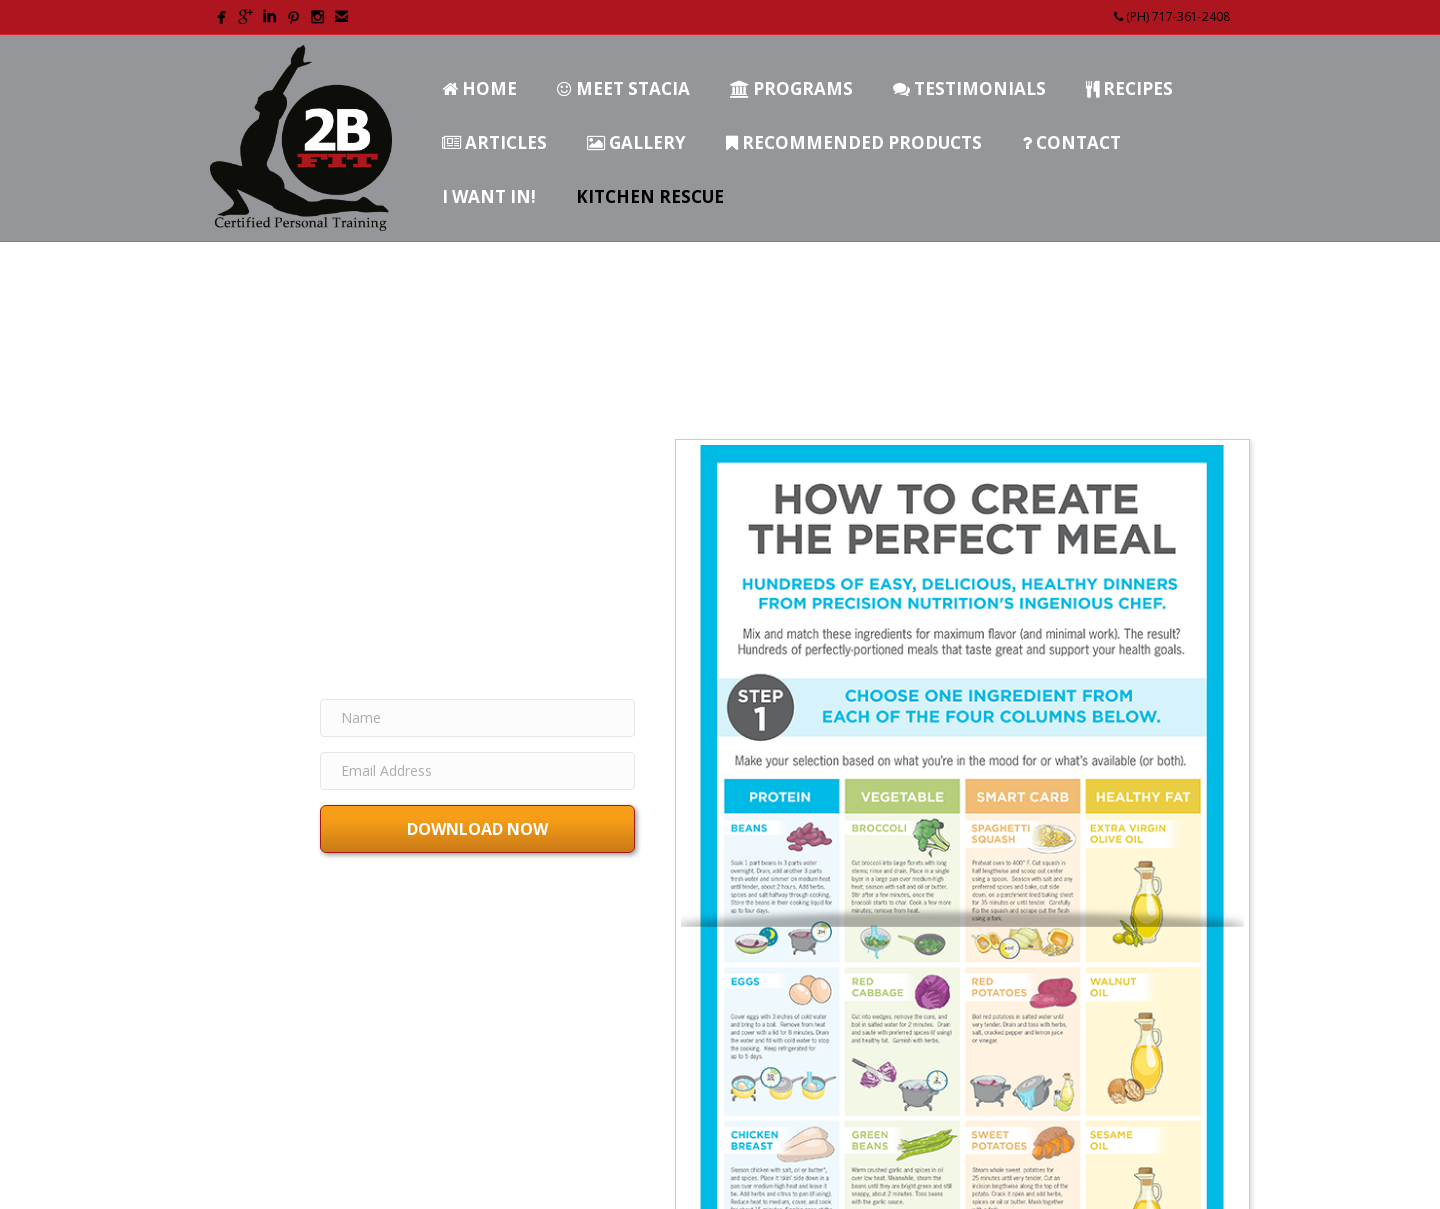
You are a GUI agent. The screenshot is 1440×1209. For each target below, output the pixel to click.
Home (479, 88)
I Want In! (489, 196)
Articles (494, 142)
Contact (1071, 142)
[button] (477, 829)
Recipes (1129, 88)
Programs (791, 88)
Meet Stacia (623, 88)
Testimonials (969, 88)
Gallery (636, 142)
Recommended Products (854, 142)
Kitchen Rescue (650, 196)
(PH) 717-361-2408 (1172, 16)
